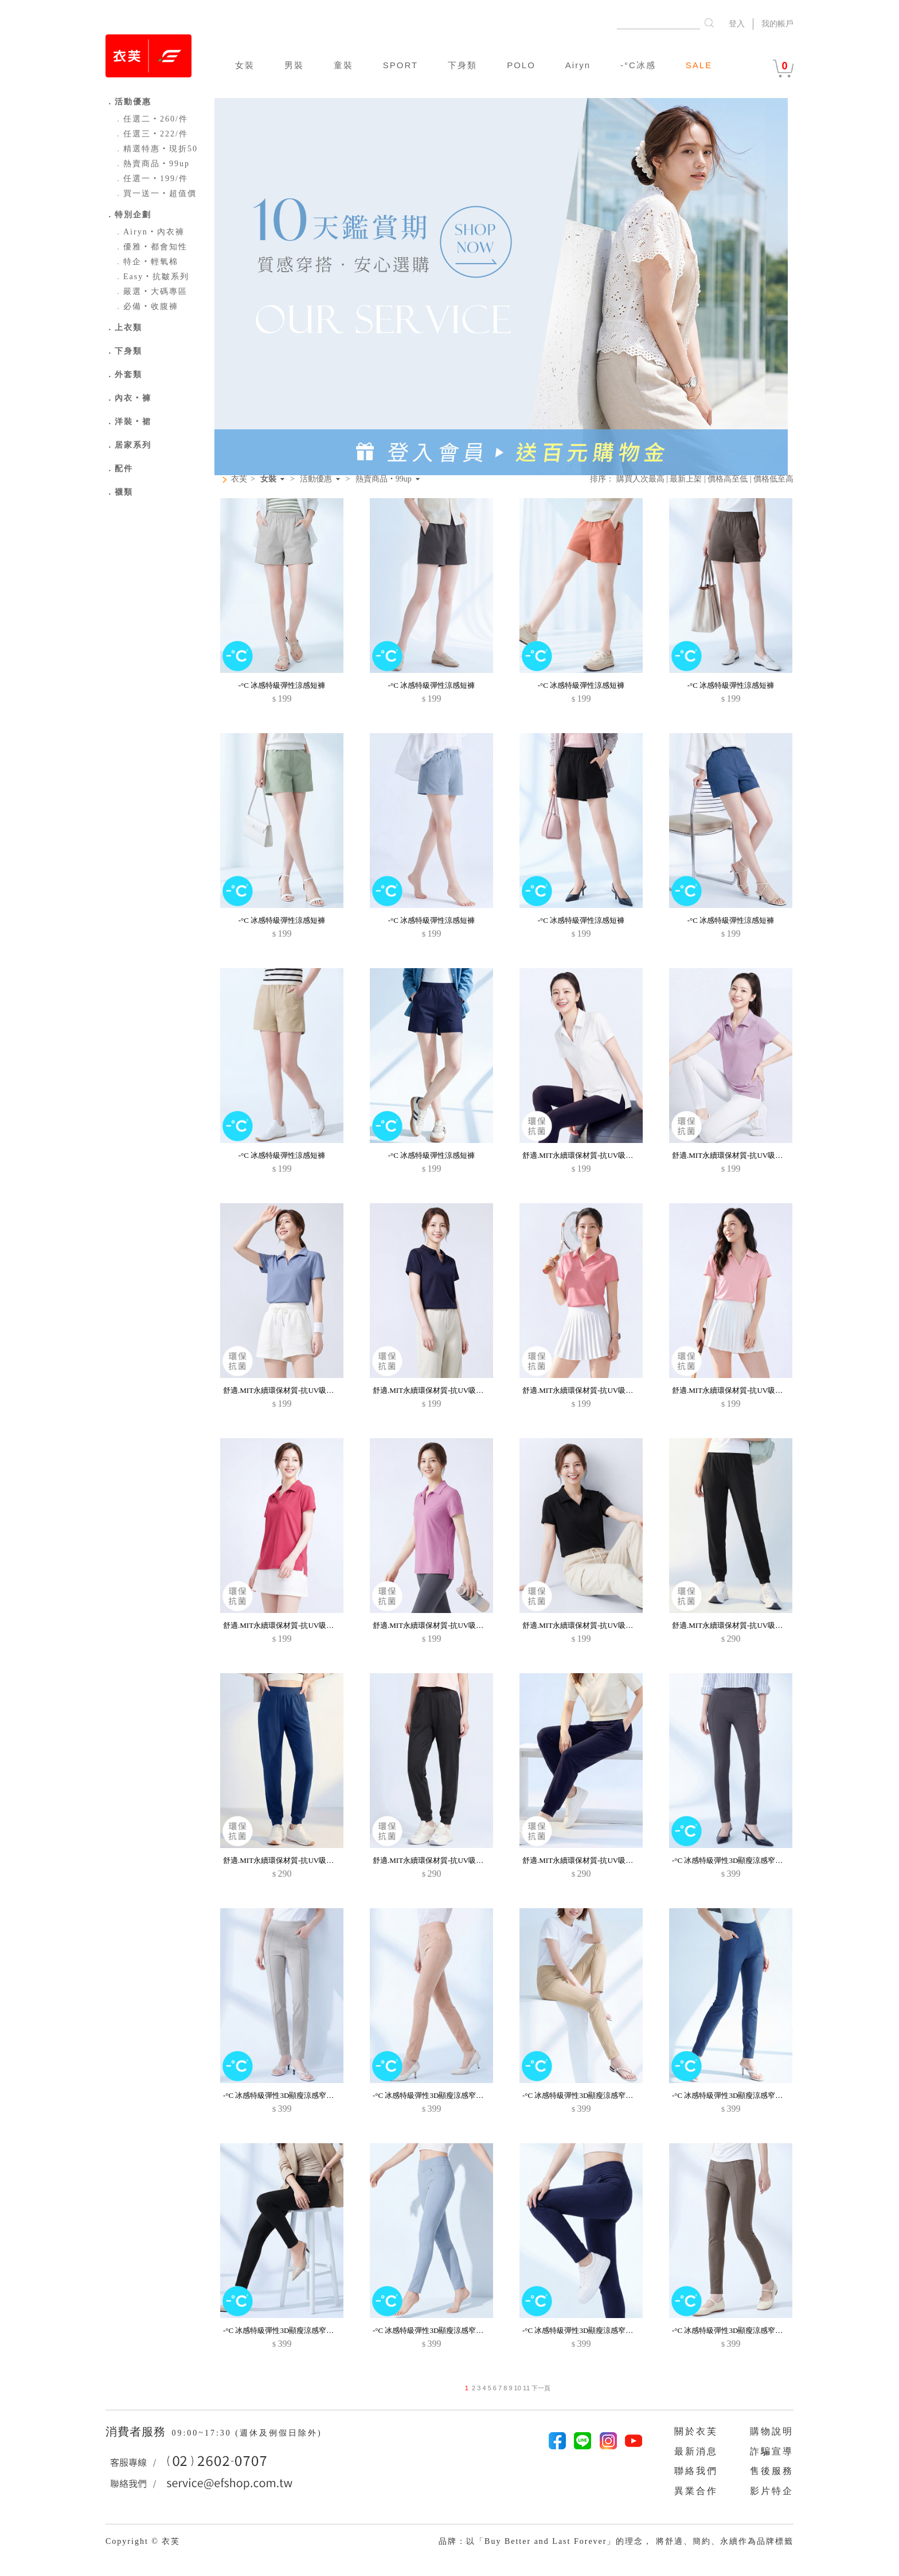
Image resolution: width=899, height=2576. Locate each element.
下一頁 (540, 2388)
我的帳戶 (777, 23)
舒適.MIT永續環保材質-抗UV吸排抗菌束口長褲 (749, 1625)
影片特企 (772, 2491)
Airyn (578, 65)
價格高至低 (728, 479)
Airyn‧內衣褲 (149, 232)
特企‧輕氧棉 (146, 261)
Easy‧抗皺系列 (151, 276)
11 (526, 2388)
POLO (521, 65)
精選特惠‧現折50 (156, 148)
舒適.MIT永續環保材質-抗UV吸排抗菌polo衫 (595, 1155)
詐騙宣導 (772, 2451)
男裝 (294, 65)
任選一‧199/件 (151, 178)
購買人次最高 (640, 479)
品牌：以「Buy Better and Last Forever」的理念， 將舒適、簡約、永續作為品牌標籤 (616, 2541)
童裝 (343, 65)
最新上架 (686, 479)
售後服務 (772, 2471)
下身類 (462, 65)
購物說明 (772, 2431)
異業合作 (696, 2491)
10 (517, 2388)
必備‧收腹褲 (146, 306)
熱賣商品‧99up (152, 163)
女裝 (245, 65)
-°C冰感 (638, 65)
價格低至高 (773, 479)
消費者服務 (137, 2431)
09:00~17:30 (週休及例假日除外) (246, 2433)
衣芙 (239, 479)
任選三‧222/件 (151, 134)
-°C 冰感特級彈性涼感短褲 (282, 685)
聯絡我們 (696, 2471)
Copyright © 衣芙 (142, 2541)
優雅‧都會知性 (150, 246)
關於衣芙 (696, 2431)
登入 (737, 23)
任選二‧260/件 (151, 119)
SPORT (400, 65)
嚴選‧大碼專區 (150, 291)
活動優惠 (316, 479)
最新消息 (696, 2451)
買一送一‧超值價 (155, 193)
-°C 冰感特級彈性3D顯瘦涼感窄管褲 (731, 1860)
